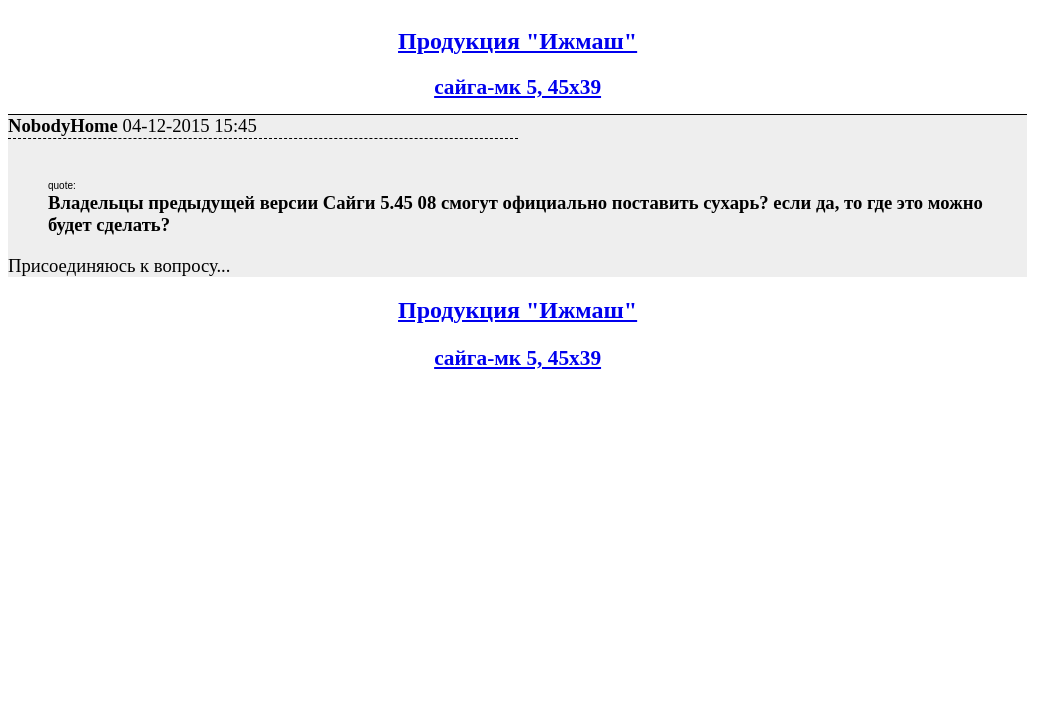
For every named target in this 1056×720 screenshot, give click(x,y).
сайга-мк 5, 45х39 (517, 87)
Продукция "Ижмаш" (517, 41)
